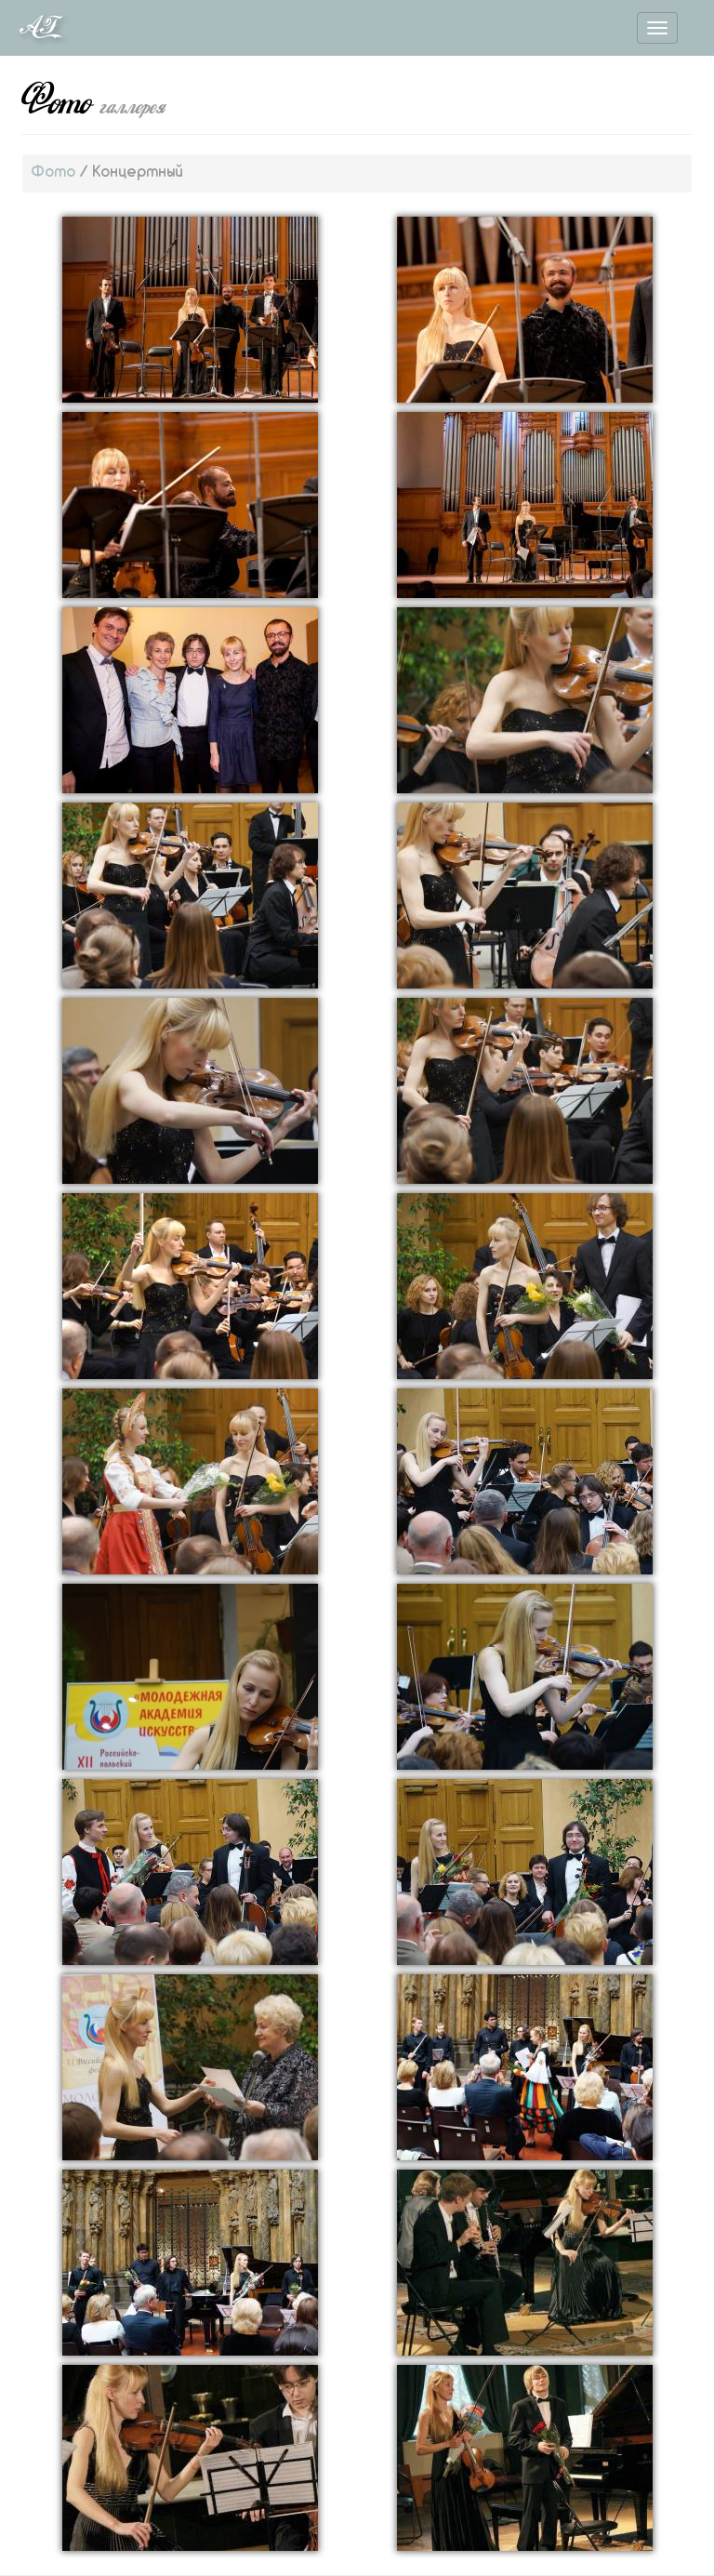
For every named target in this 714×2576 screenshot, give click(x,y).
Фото (53, 172)
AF (38, 28)
